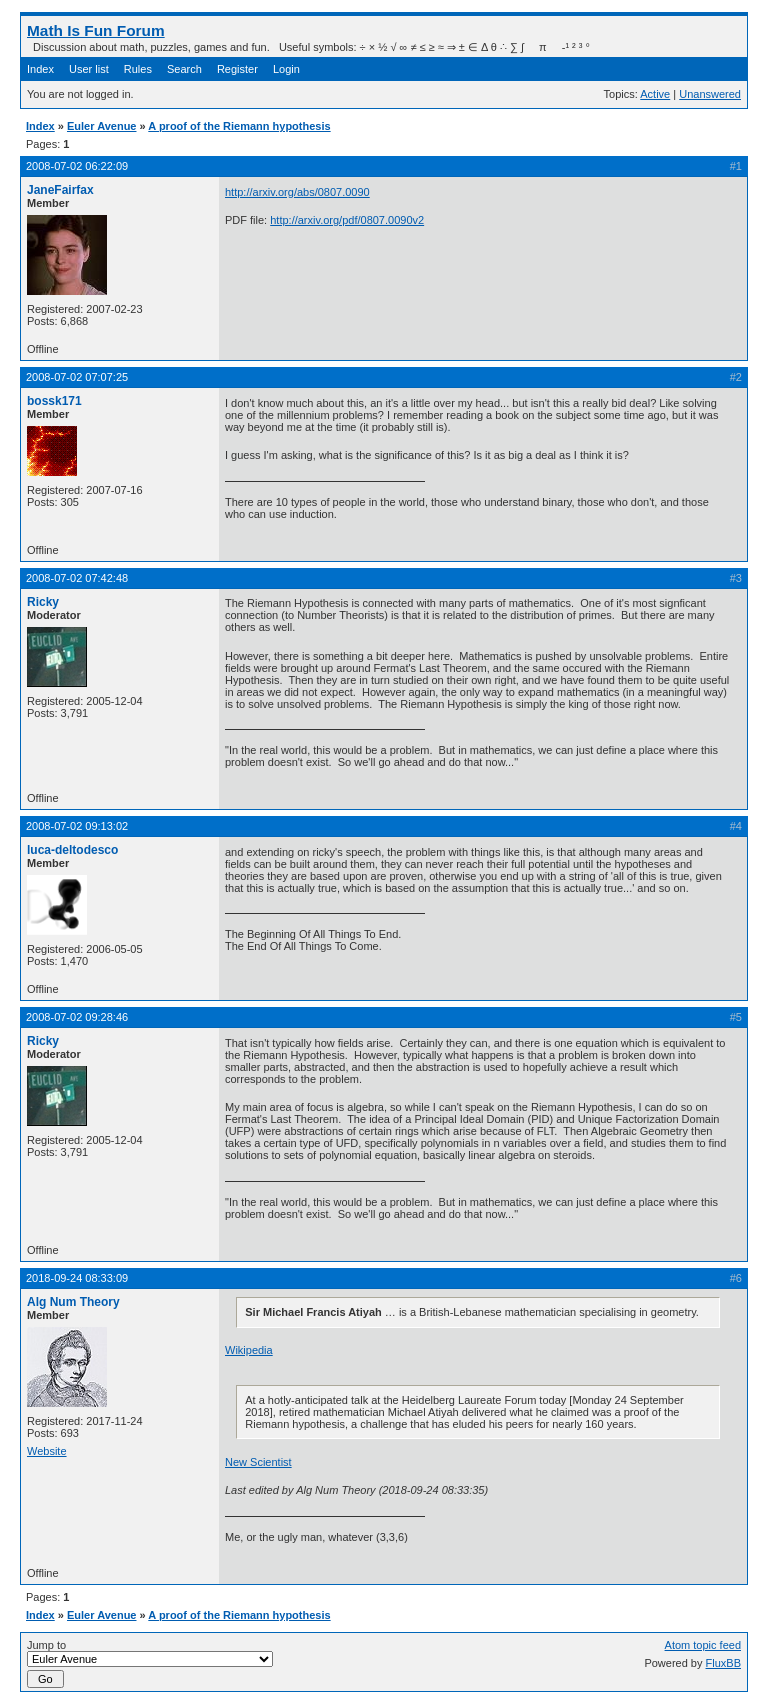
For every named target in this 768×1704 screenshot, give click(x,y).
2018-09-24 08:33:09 (77, 1278)
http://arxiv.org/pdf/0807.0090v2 (347, 220)
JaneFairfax (60, 190)
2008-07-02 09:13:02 (77, 826)
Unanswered (710, 94)
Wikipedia (249, 1350)
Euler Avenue (102, 126)
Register (237, 69)
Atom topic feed (703, 1645)
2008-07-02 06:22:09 (77, 166)
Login (286, 69)
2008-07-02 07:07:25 (77, 377)
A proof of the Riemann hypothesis (239, 126)
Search (184, 69)
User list (89, 69)
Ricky (43, 602)
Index (40, 69)
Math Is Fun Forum (96, 30)
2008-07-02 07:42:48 (77, 578)
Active (655, 94)
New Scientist (258, 1462)
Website (47, 1451)
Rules (138, 69)
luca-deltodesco (72, 850)
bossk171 (54, 401)
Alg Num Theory (73, 1302)
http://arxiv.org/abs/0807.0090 (297, 192)
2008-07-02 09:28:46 (77, 1017)
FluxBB (723, 1663)
